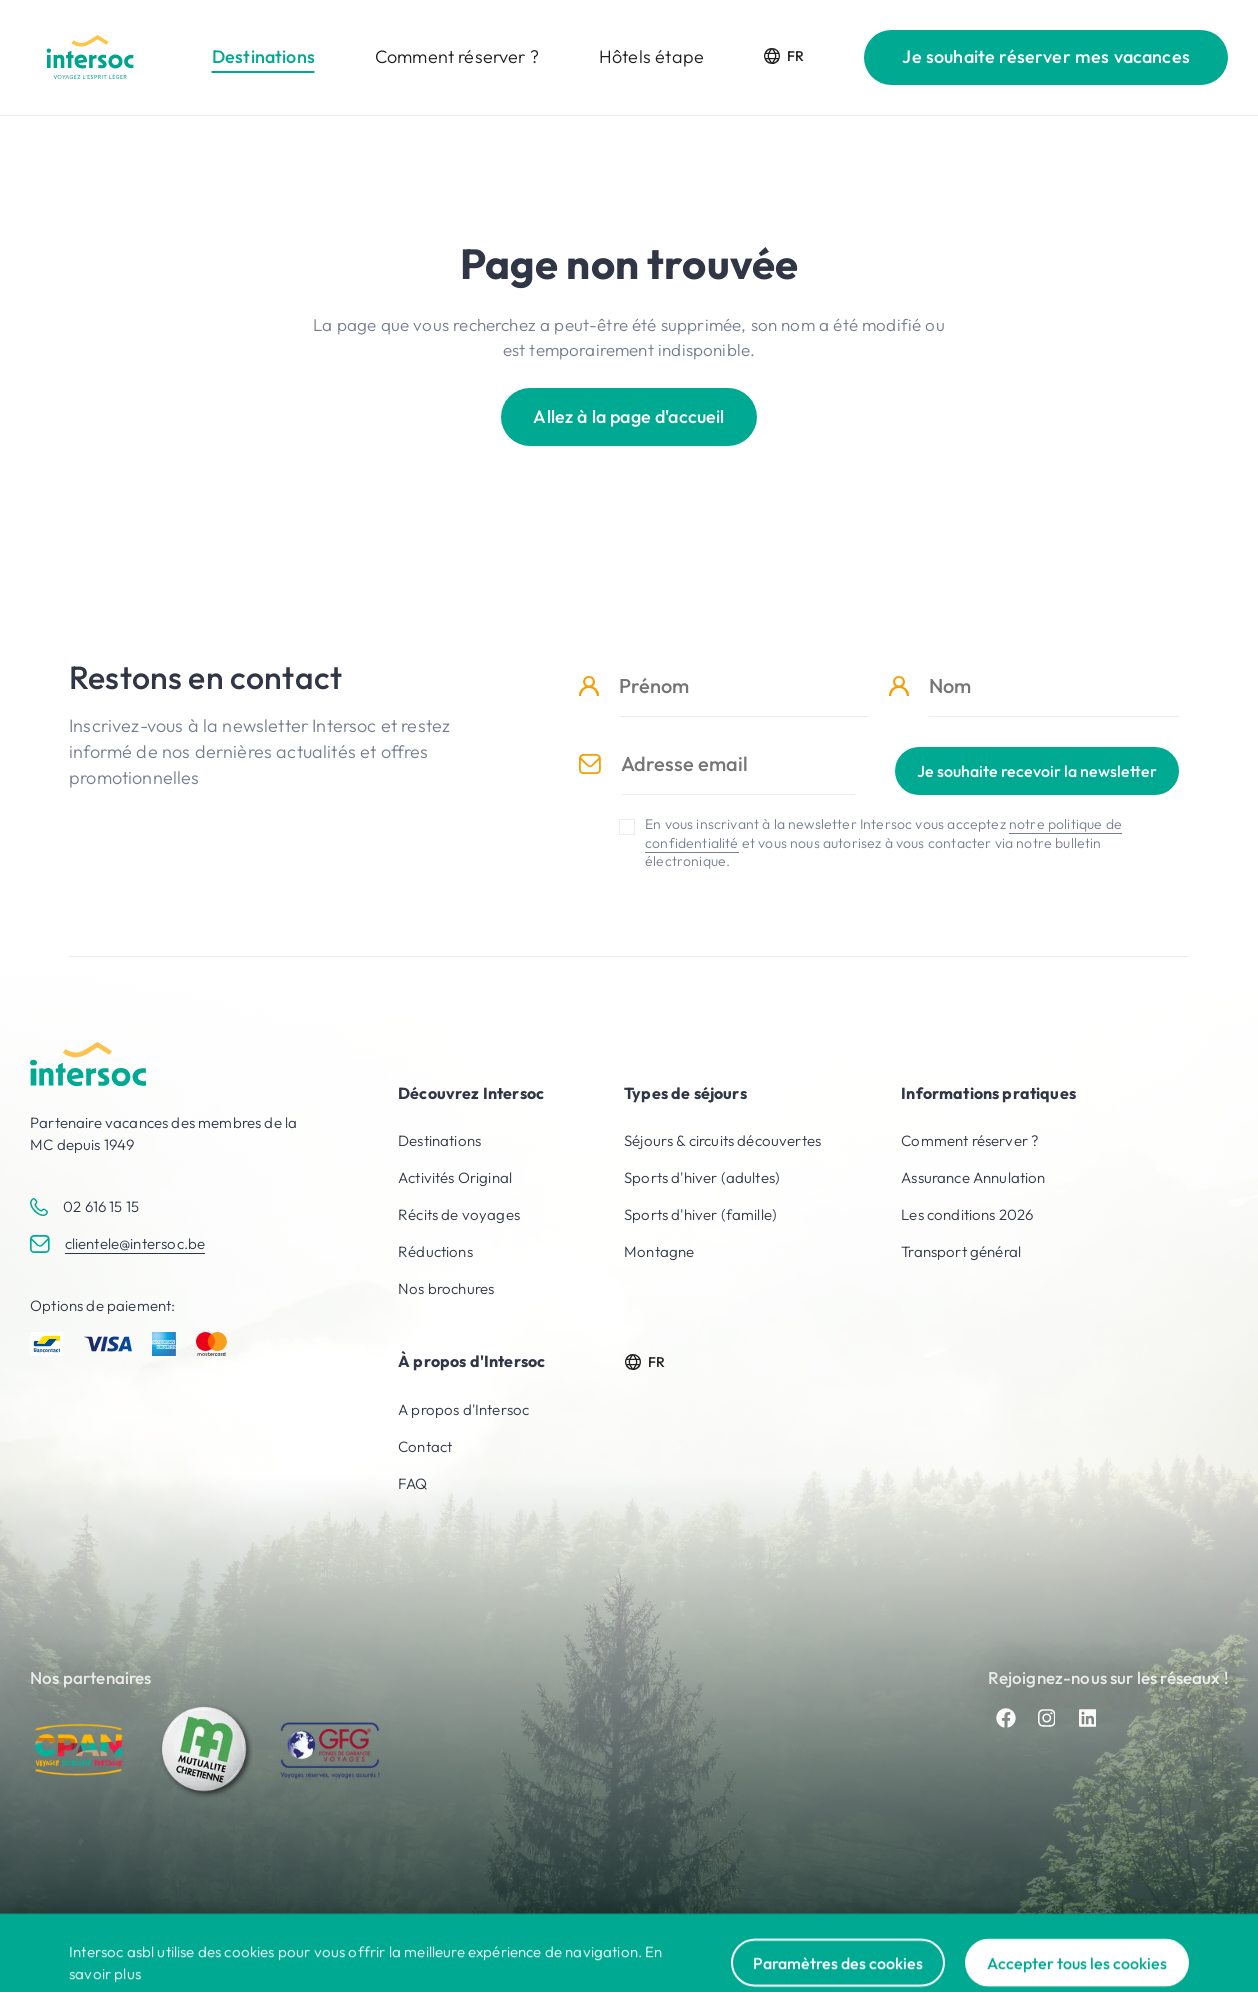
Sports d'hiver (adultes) (702, 1177)
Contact (425, 1446)
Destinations (263, 56)
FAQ (413, 1483)
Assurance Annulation (973, 1177)
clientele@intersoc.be (135, 1243)
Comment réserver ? (457, 56)
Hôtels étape (651, 56)
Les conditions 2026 (967, 1214)
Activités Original (455, 1177)
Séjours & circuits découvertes (722, 1140)
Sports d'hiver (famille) (700, 1214)
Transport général (961, 1251)
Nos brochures (446, 1288)
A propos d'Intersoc (463, 1409)
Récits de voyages (459, 1214)
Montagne (659, 1251)
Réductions (435, 1251)
